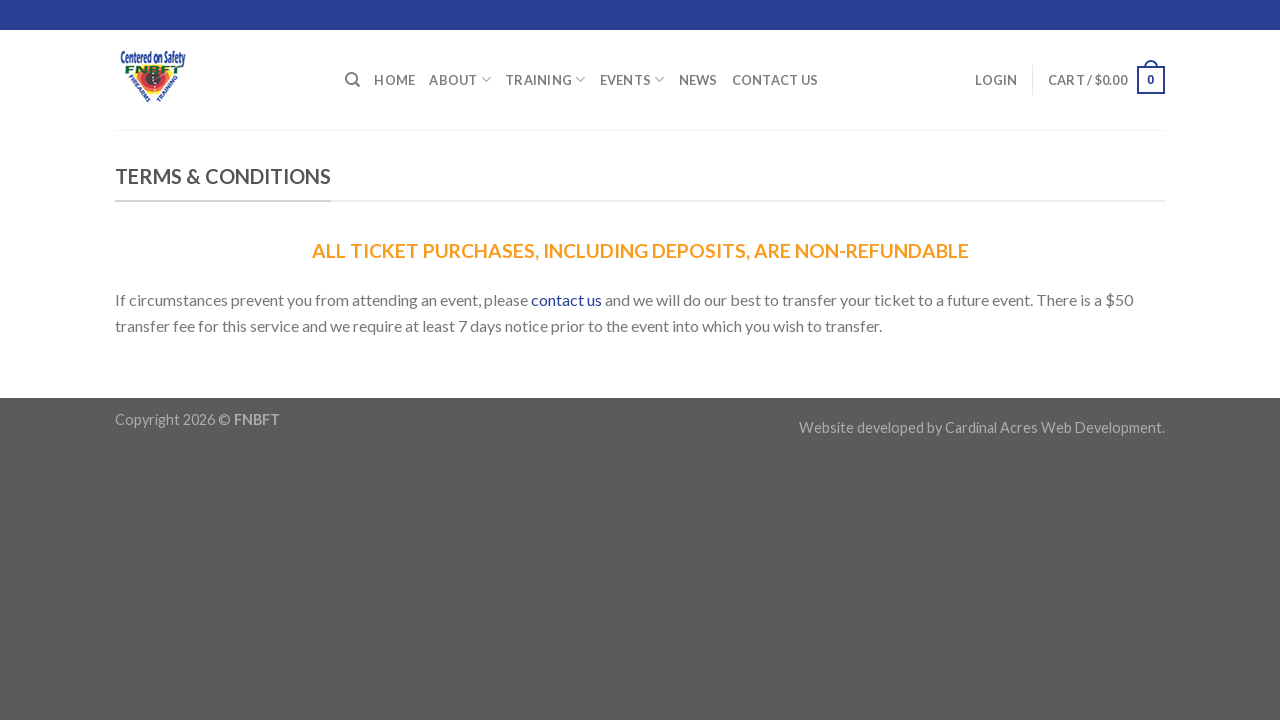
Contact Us (775, 80)
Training (545, 79)
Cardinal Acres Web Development (1053, 427)
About (460, 79)
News (698, 80)
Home (394, 80)
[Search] (352, 80)
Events (632, 79)
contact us (566, 299)
